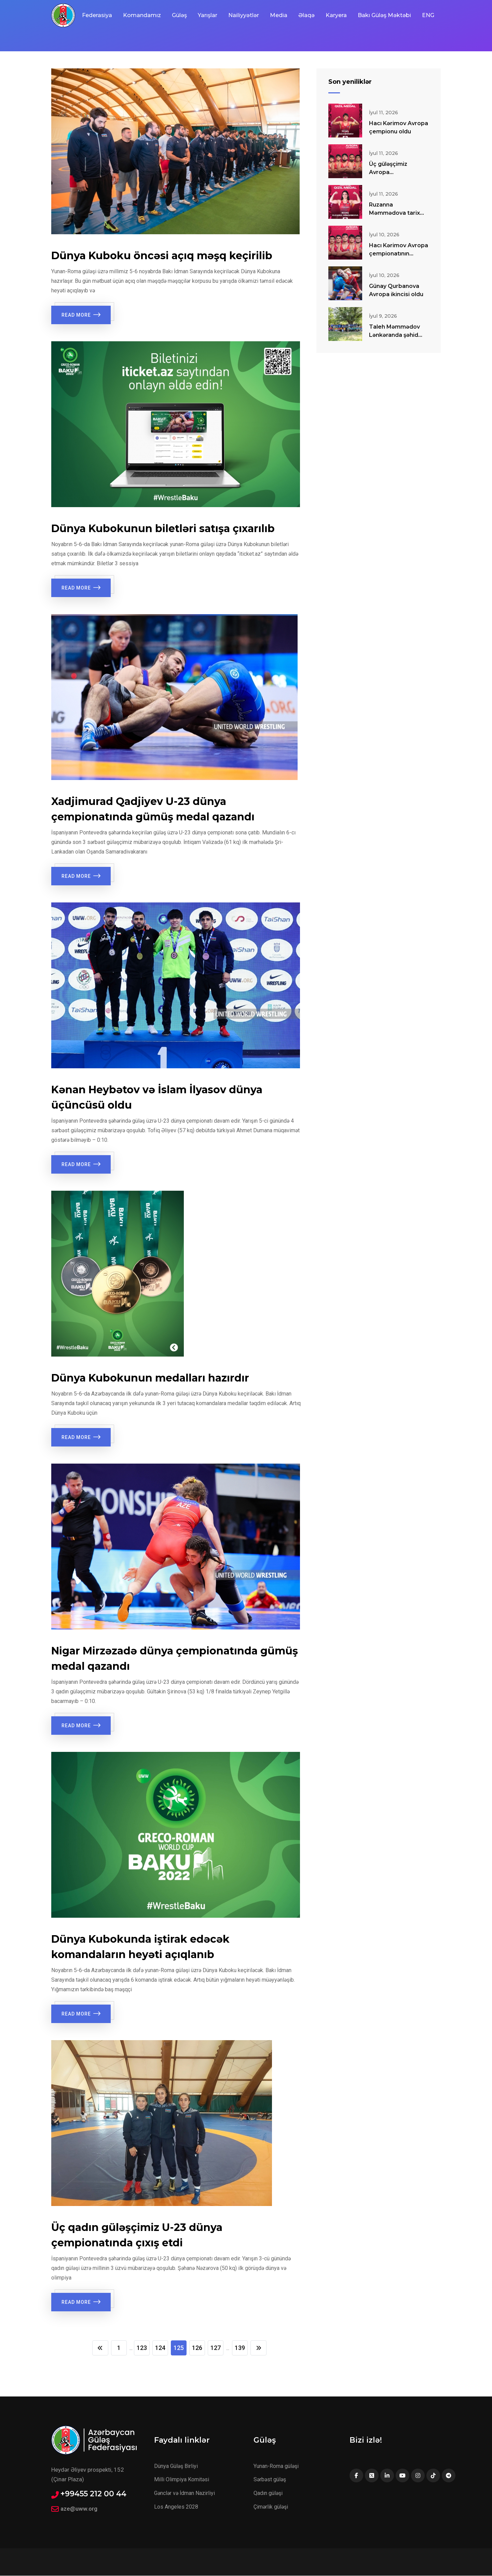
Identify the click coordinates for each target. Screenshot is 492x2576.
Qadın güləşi (268, 2493)
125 (179, 2348)
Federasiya (97, 15)
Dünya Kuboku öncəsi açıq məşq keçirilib (161, 255)
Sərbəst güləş (270, 2480)
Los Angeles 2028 (176, 2507)
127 (217, 2348)
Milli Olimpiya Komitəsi (181, 2480)
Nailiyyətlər (243, 15)
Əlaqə (306, 15)
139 (242, 2348)
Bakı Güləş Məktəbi (384, 15)
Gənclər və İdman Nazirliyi (184, 2493)
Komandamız (142, 15)
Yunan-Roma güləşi (276, 2466)
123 (140, 2348)
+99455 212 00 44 (93, 2494)
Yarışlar (207, 15)
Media (278, 15)
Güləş (179, 15)
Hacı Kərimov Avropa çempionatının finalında (398, 253)
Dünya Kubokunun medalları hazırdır (150, 1378)
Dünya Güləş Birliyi (176, 2466)
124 (159, 2348)
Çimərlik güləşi (271, 2507)
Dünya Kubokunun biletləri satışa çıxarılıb (163, 528)
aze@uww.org (78, 2509)
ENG (428, 15)
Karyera (336, 15)
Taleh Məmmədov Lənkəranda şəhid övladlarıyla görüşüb (397, 334)
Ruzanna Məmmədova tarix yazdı (394, 212)
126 (198, 2348)
